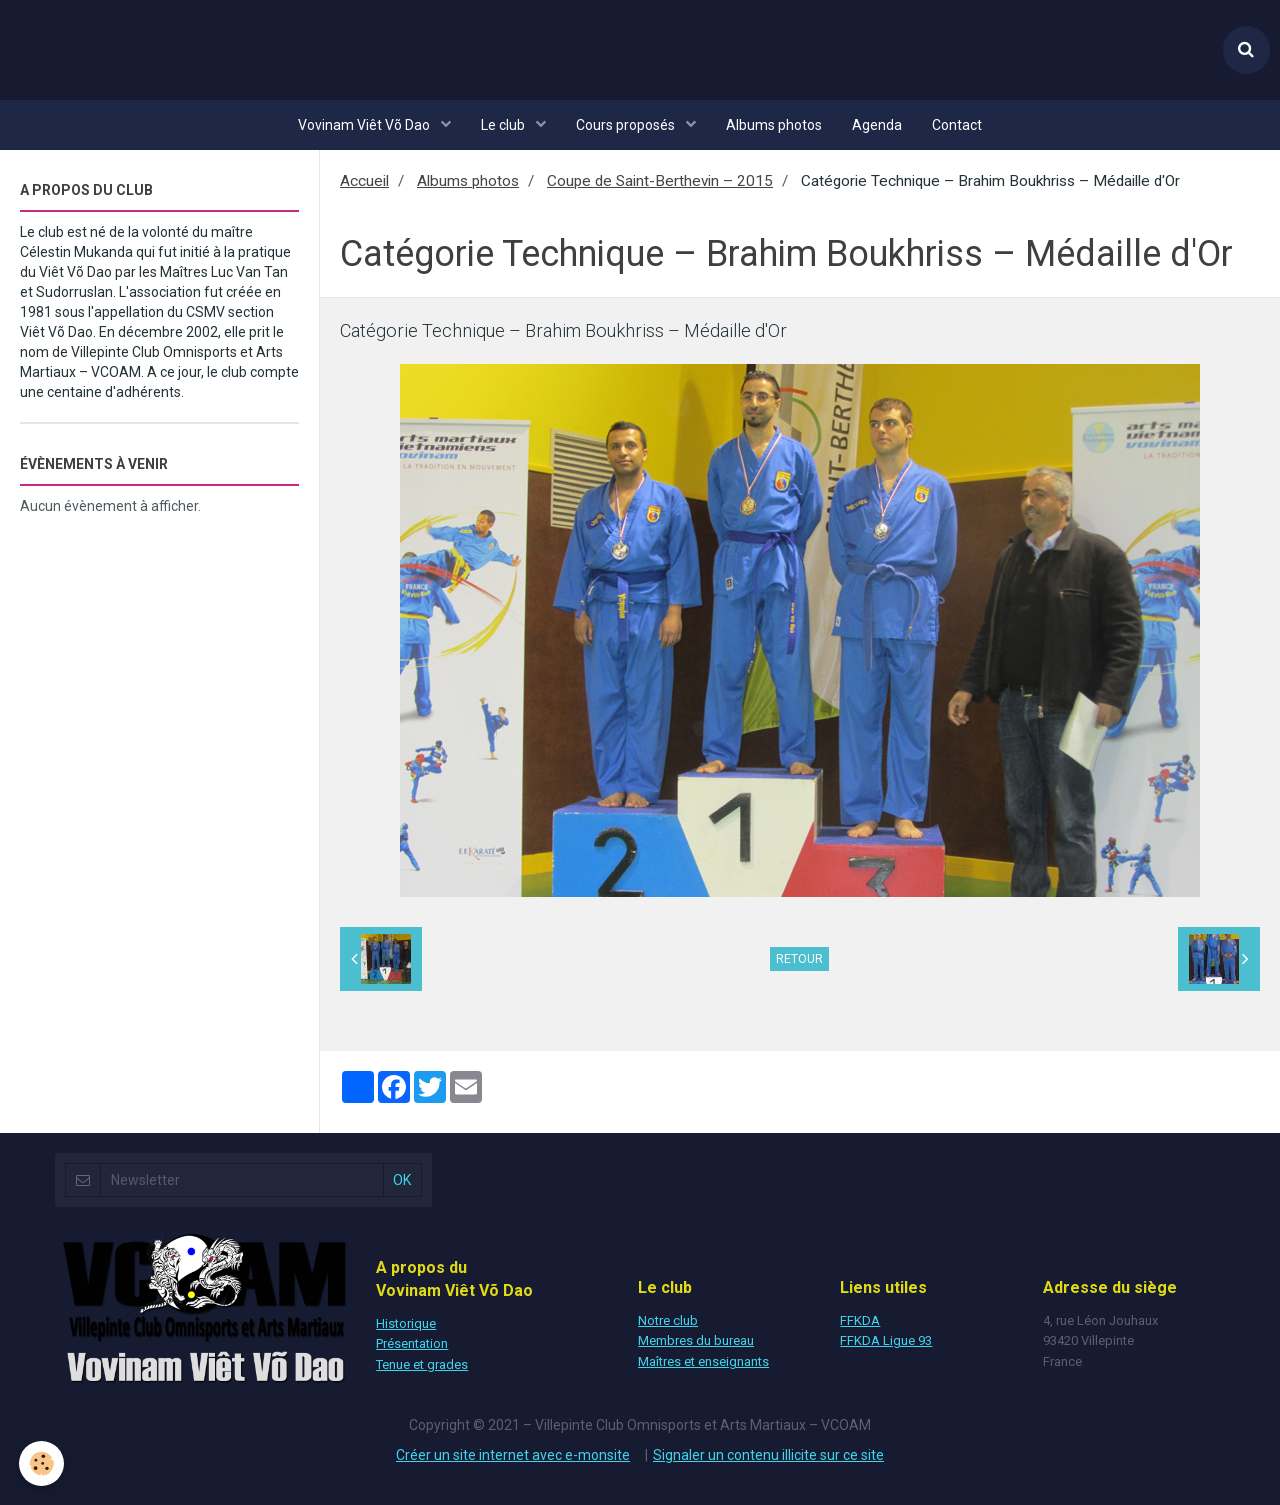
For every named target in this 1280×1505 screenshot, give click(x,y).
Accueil (364, 181)
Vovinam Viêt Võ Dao (365, 125)
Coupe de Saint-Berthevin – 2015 (660, 181)
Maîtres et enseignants (703, 1361)
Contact (957, 125)
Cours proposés (627, 125)
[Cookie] (42, 1463)
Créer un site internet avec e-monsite (513, 1455)
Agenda (877, 125)
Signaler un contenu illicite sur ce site (768, 1455)
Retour (799, 959)
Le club (504, 125)
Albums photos (774, 125)
